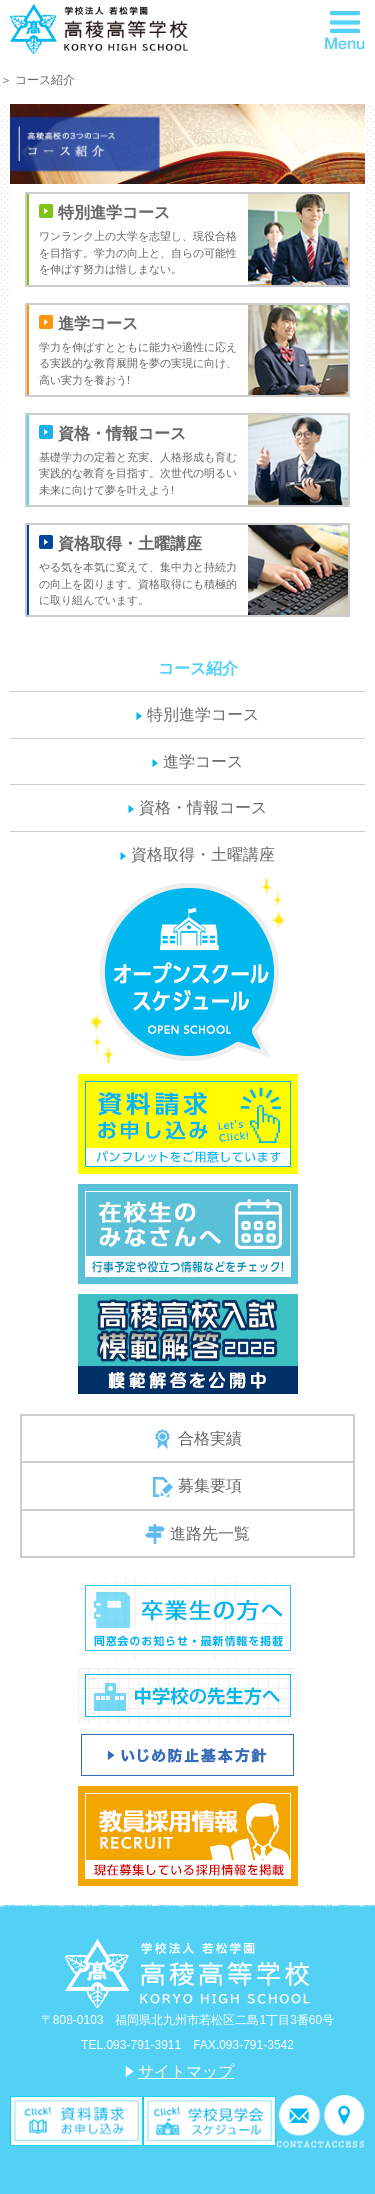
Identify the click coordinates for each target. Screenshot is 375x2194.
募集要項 (197, 1487)
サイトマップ (186, 2071)
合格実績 (197, 1439)
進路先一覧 (197, 1534)
